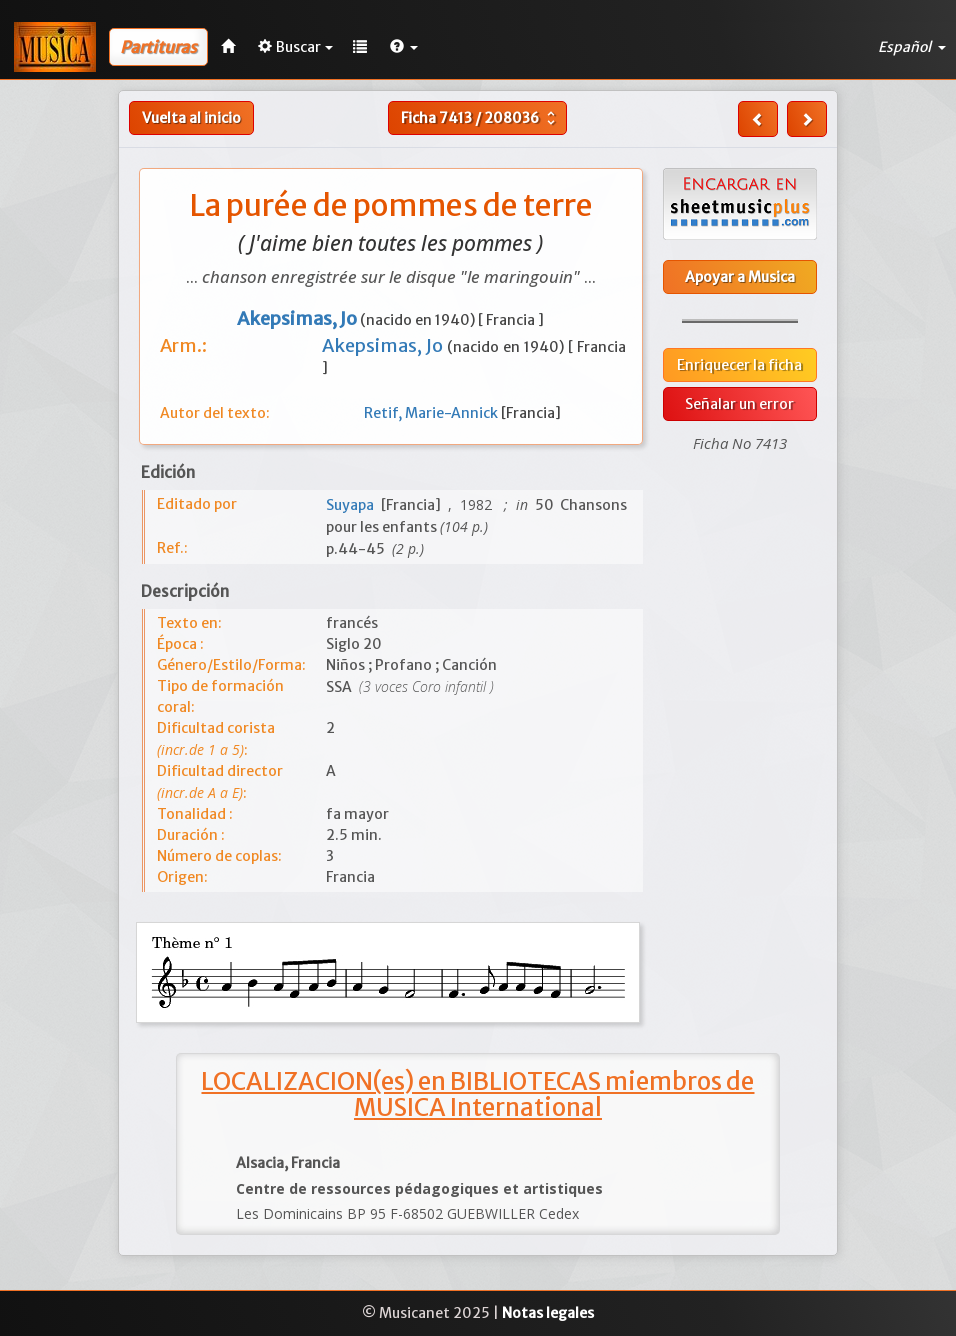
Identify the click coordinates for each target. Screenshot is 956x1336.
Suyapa (353, 505)
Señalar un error (739, 404)
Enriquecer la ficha (739, 365)
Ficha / (480, 118)
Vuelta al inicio (191, 118)
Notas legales (548, 1313)
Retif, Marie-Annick (432, 413)
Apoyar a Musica (740, 277)
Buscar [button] (295, 47)
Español (912, 47)
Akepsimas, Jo (384, 345)
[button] (404, 47)
